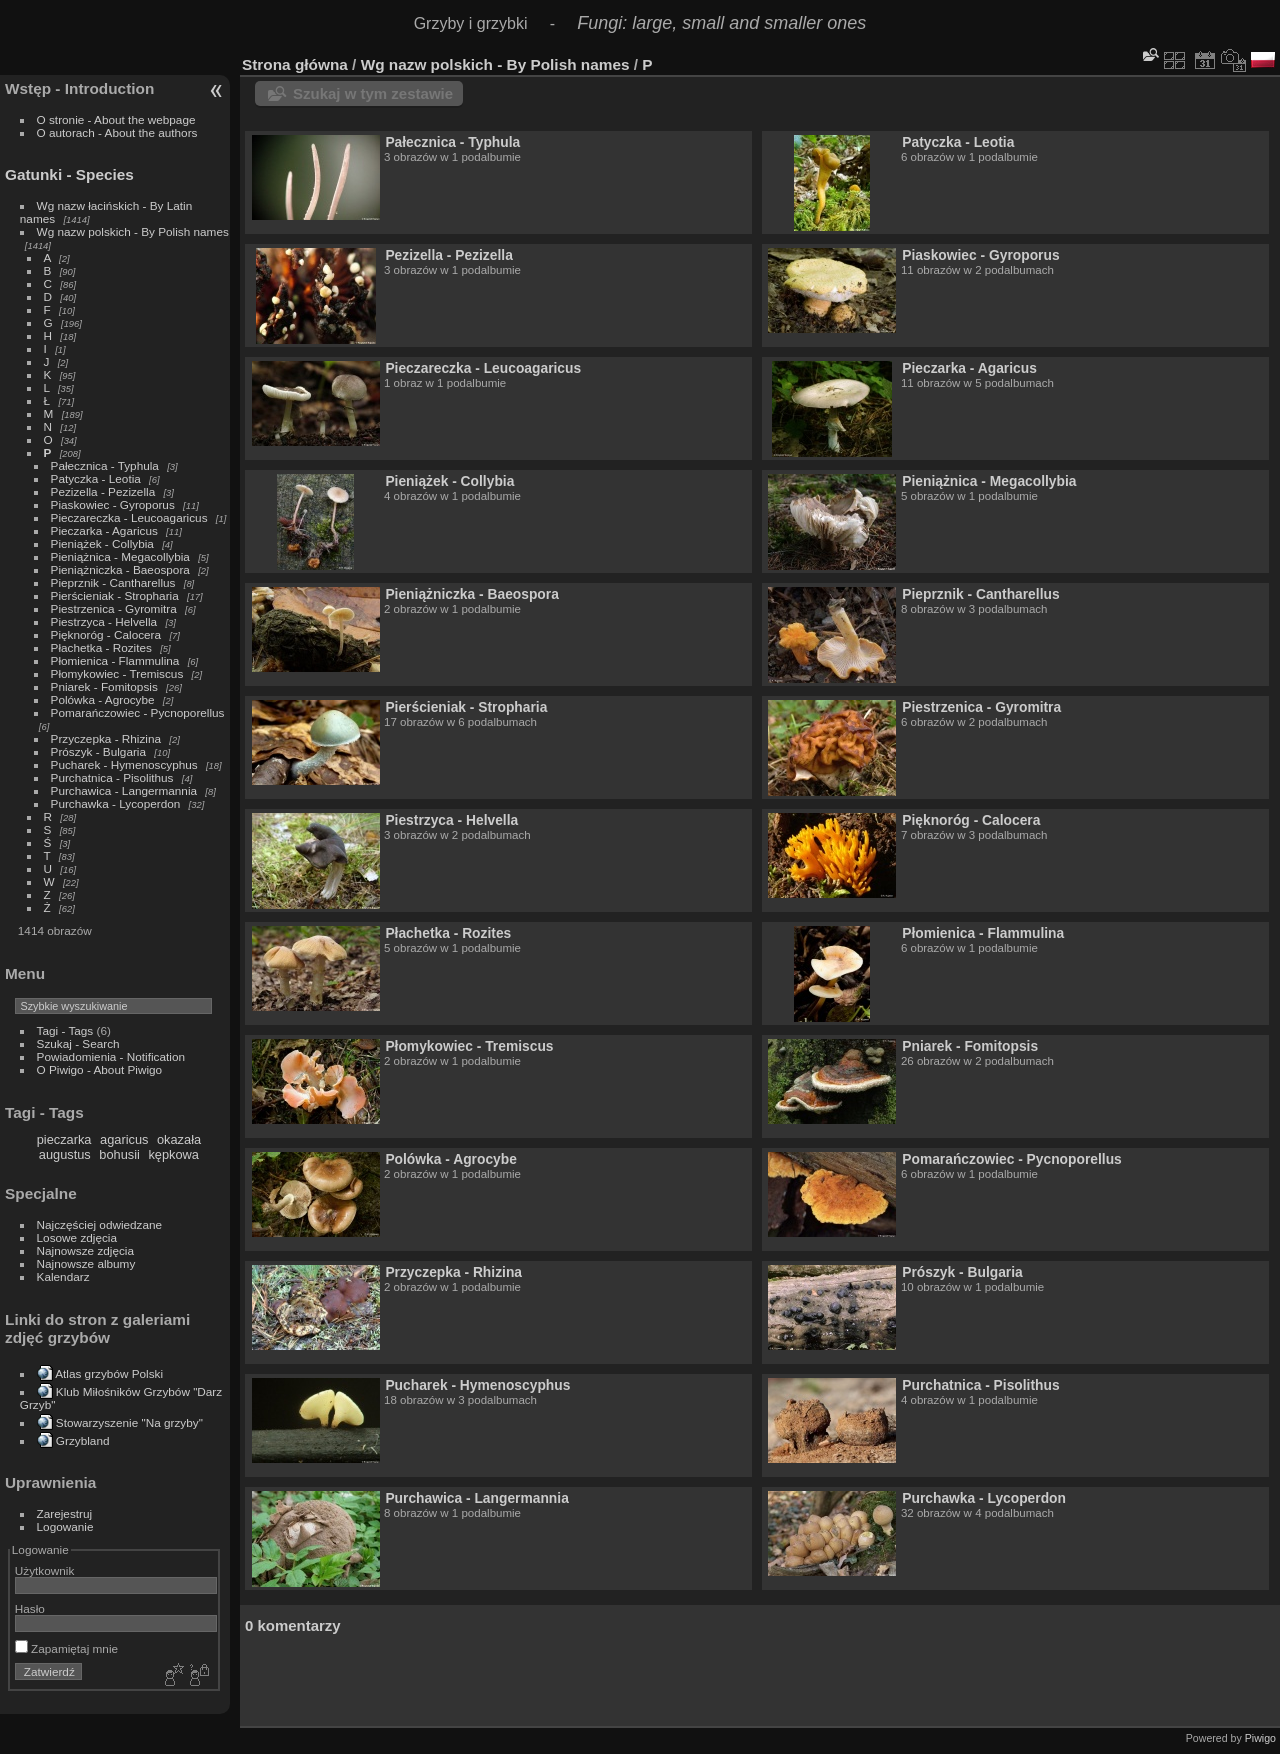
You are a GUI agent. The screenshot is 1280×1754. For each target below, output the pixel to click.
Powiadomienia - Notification (111, 1056)
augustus (65, 1154)
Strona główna (295, 64)
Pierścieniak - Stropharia (115, 595)
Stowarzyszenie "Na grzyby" (129, 1422)
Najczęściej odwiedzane (100, 1224)
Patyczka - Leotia (96, 478)
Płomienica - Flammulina (115, 660)
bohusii (119, 1154)
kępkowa (173, 1154)
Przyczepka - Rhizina (106, 738)
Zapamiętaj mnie (66, 1648)
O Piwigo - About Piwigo (100, 1069)
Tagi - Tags (65, 1030)
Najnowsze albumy (86, 1263)
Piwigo (1260, 1738)
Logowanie (65, 1526)
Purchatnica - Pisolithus (112, 777)
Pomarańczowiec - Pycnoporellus (138, 712)
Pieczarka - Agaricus (104, 530)
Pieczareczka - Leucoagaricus (129, 517)
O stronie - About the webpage (116, 119)
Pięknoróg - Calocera (106, 634)
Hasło (30, 1608)
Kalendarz (63, 1276)
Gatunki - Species (69, 174)
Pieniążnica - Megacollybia (120, 556)
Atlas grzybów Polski (109, 1373)
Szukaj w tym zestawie (373, 93)
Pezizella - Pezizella (103, 491)
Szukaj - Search (78, 1043)
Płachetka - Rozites (101, 647)
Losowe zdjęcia (77, 1237)
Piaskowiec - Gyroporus (113, 504)
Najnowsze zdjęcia (85, 1250)
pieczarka (64, 1139)
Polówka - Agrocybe (103, 699)
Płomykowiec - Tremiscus (117, 673)
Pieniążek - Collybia (102, 543)
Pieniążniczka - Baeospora (120, 569)
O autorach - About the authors (117, 132)
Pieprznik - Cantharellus (113, 582)
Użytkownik (45, 1570)
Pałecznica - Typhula (105, 465)
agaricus (124, 1139)
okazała (179, 1139)
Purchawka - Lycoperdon (116, 803)
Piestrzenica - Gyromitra (114, 608)
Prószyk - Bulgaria (98, 751)
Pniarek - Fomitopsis (104, 686)
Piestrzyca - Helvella (104, 621)
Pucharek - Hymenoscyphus (124, 764)
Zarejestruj (65, 1513)
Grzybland (83, 1440)
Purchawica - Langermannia (124, 790)
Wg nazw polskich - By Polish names (133, 231)
